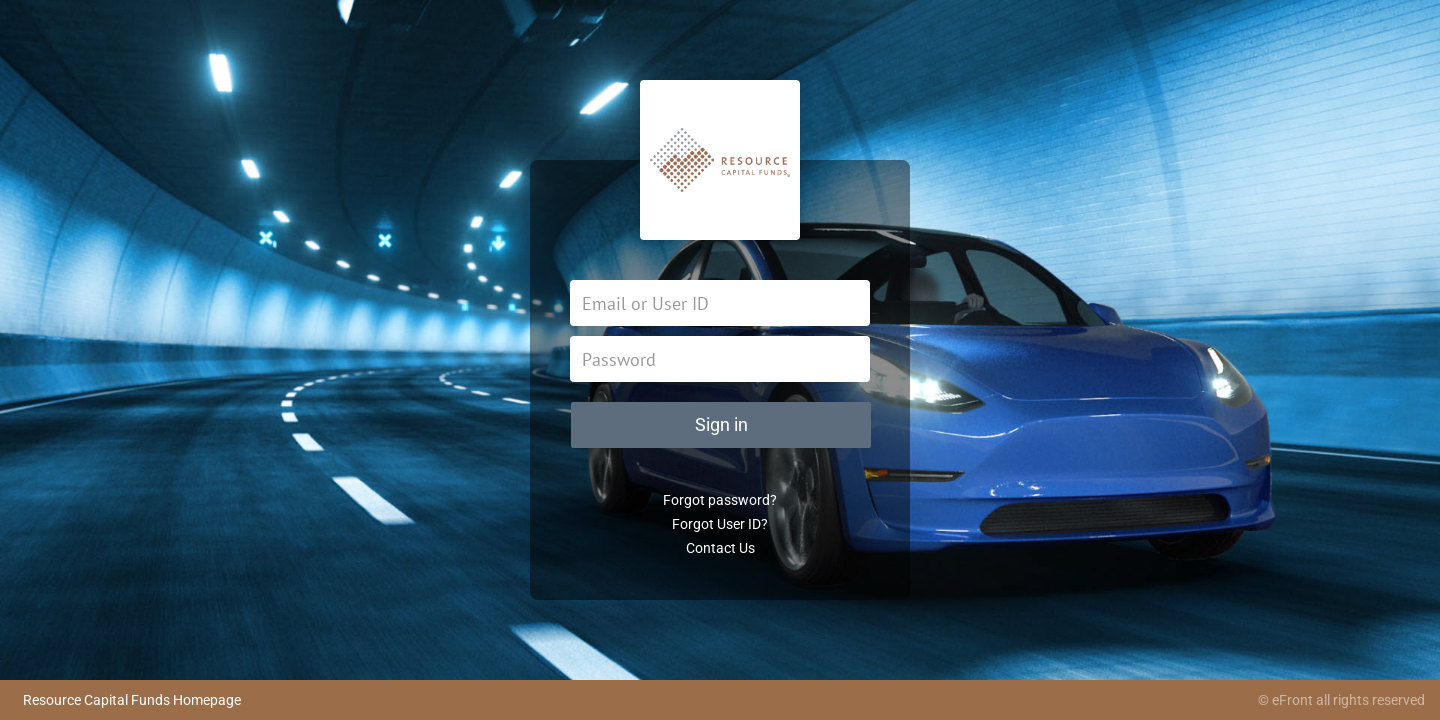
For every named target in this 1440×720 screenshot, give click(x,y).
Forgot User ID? (720, 524)
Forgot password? (720, 500)
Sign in (721, 424)
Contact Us (720, 548)
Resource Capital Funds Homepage (132, 700)
